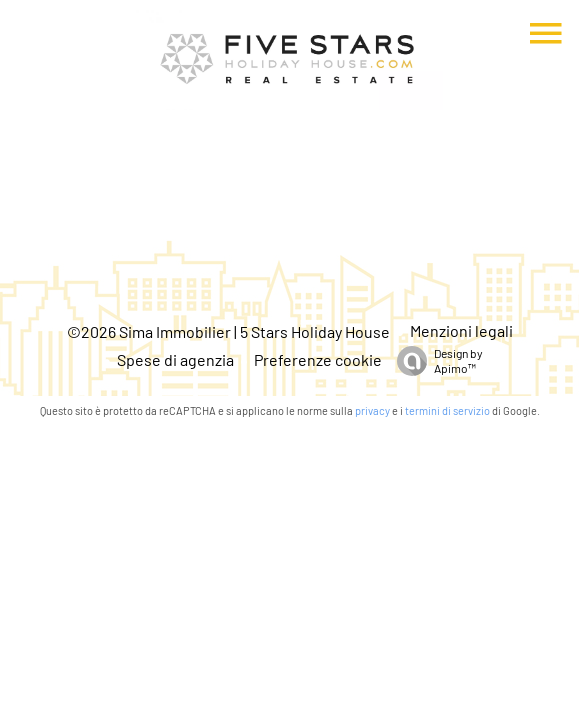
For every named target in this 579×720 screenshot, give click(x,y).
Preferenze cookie (318, 359)
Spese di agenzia (175, 359)
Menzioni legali (461, 330)
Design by (435, 361)
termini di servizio (447, 410)
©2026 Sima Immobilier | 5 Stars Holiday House (228, 331)
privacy (372, 410)
